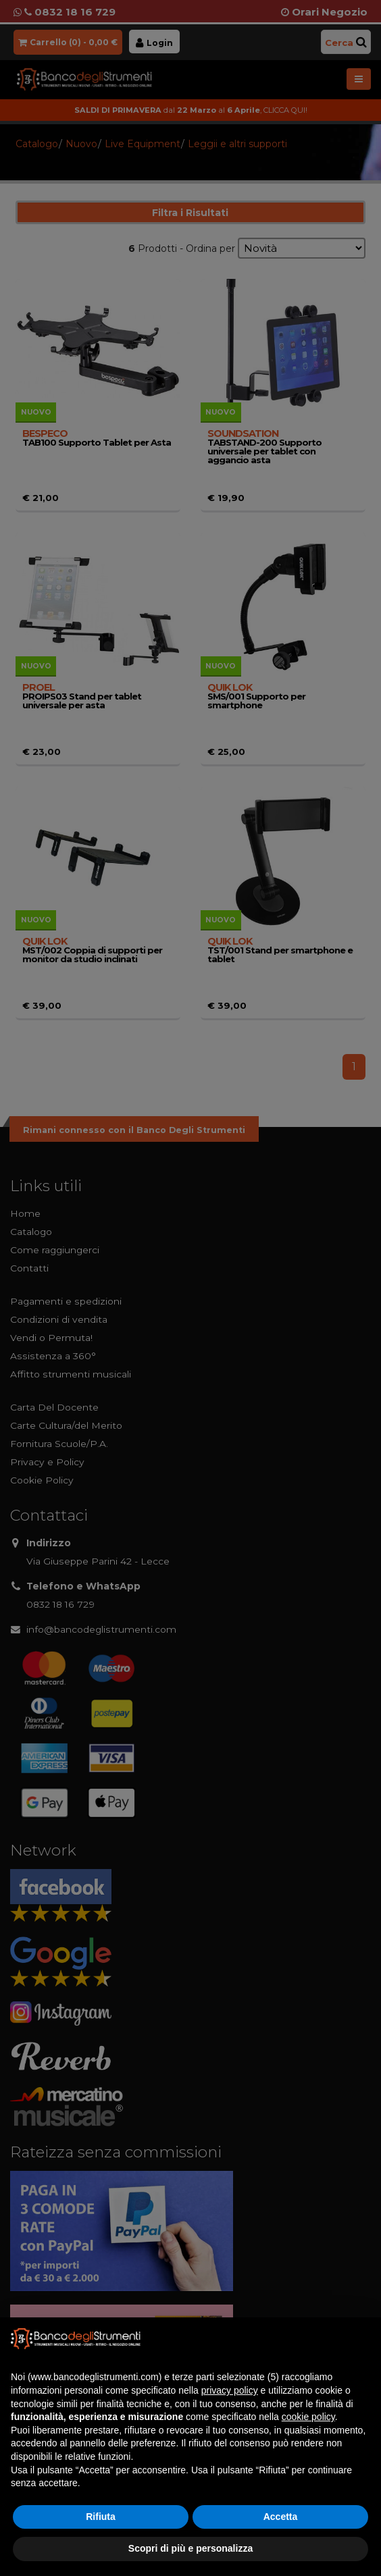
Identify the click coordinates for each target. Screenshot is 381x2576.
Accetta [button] (280, 2516)
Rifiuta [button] (101, 2516)
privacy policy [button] (229, 2390)
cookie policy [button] (308, 2416)
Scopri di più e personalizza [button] (190, 2548)
